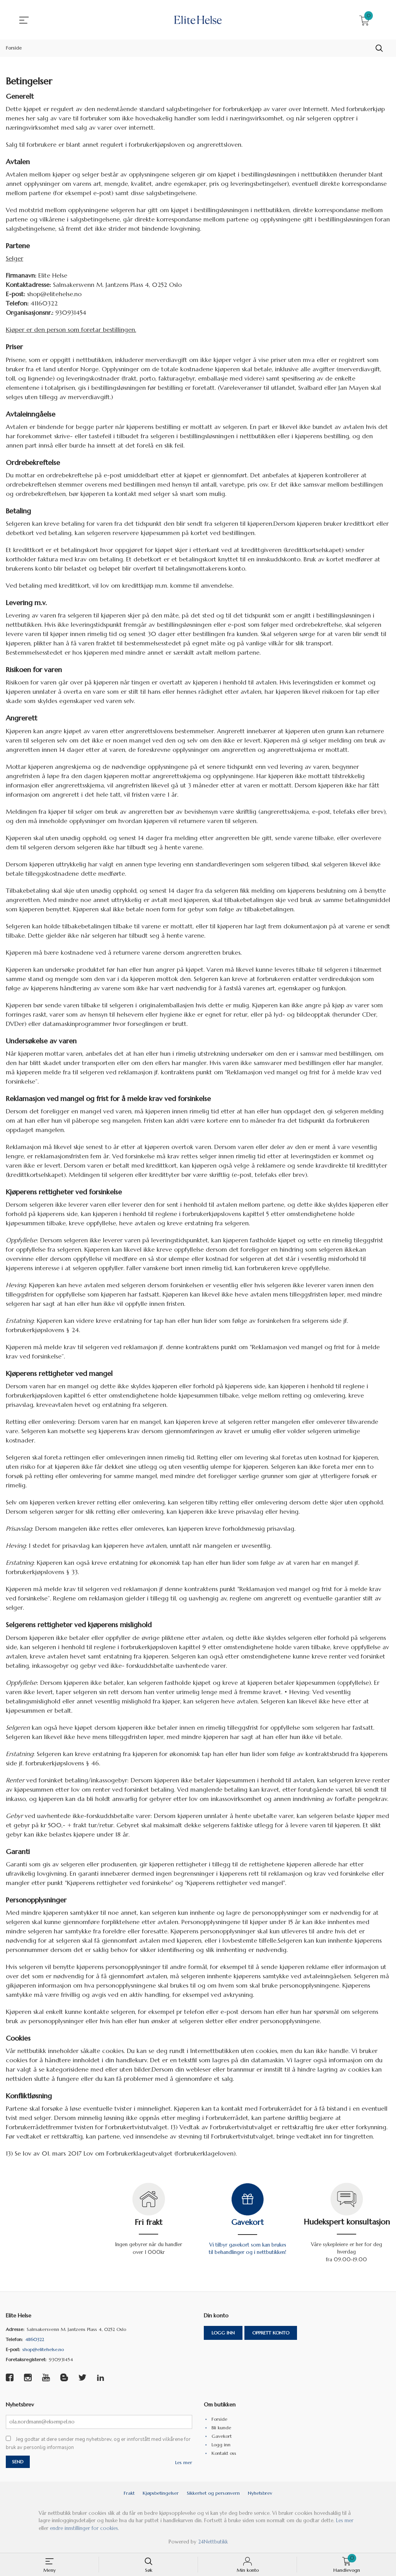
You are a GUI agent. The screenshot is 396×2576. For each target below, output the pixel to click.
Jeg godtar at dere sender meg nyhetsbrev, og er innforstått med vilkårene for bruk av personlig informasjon (98, 2444)
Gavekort (247, 2222)
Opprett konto (270, 2333)
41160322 (34, 2340)
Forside (219, 2419)
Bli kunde (221, 2427)
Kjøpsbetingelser (161, 2494)
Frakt (129, 2494)
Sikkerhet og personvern (213, 2494)
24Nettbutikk (213, 2543)
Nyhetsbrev (260, 2494)
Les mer (183, 2463)
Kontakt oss (224, 2453)
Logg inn (223, 2333)
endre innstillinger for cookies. (84, 2529)
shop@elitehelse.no (43, 2350)
